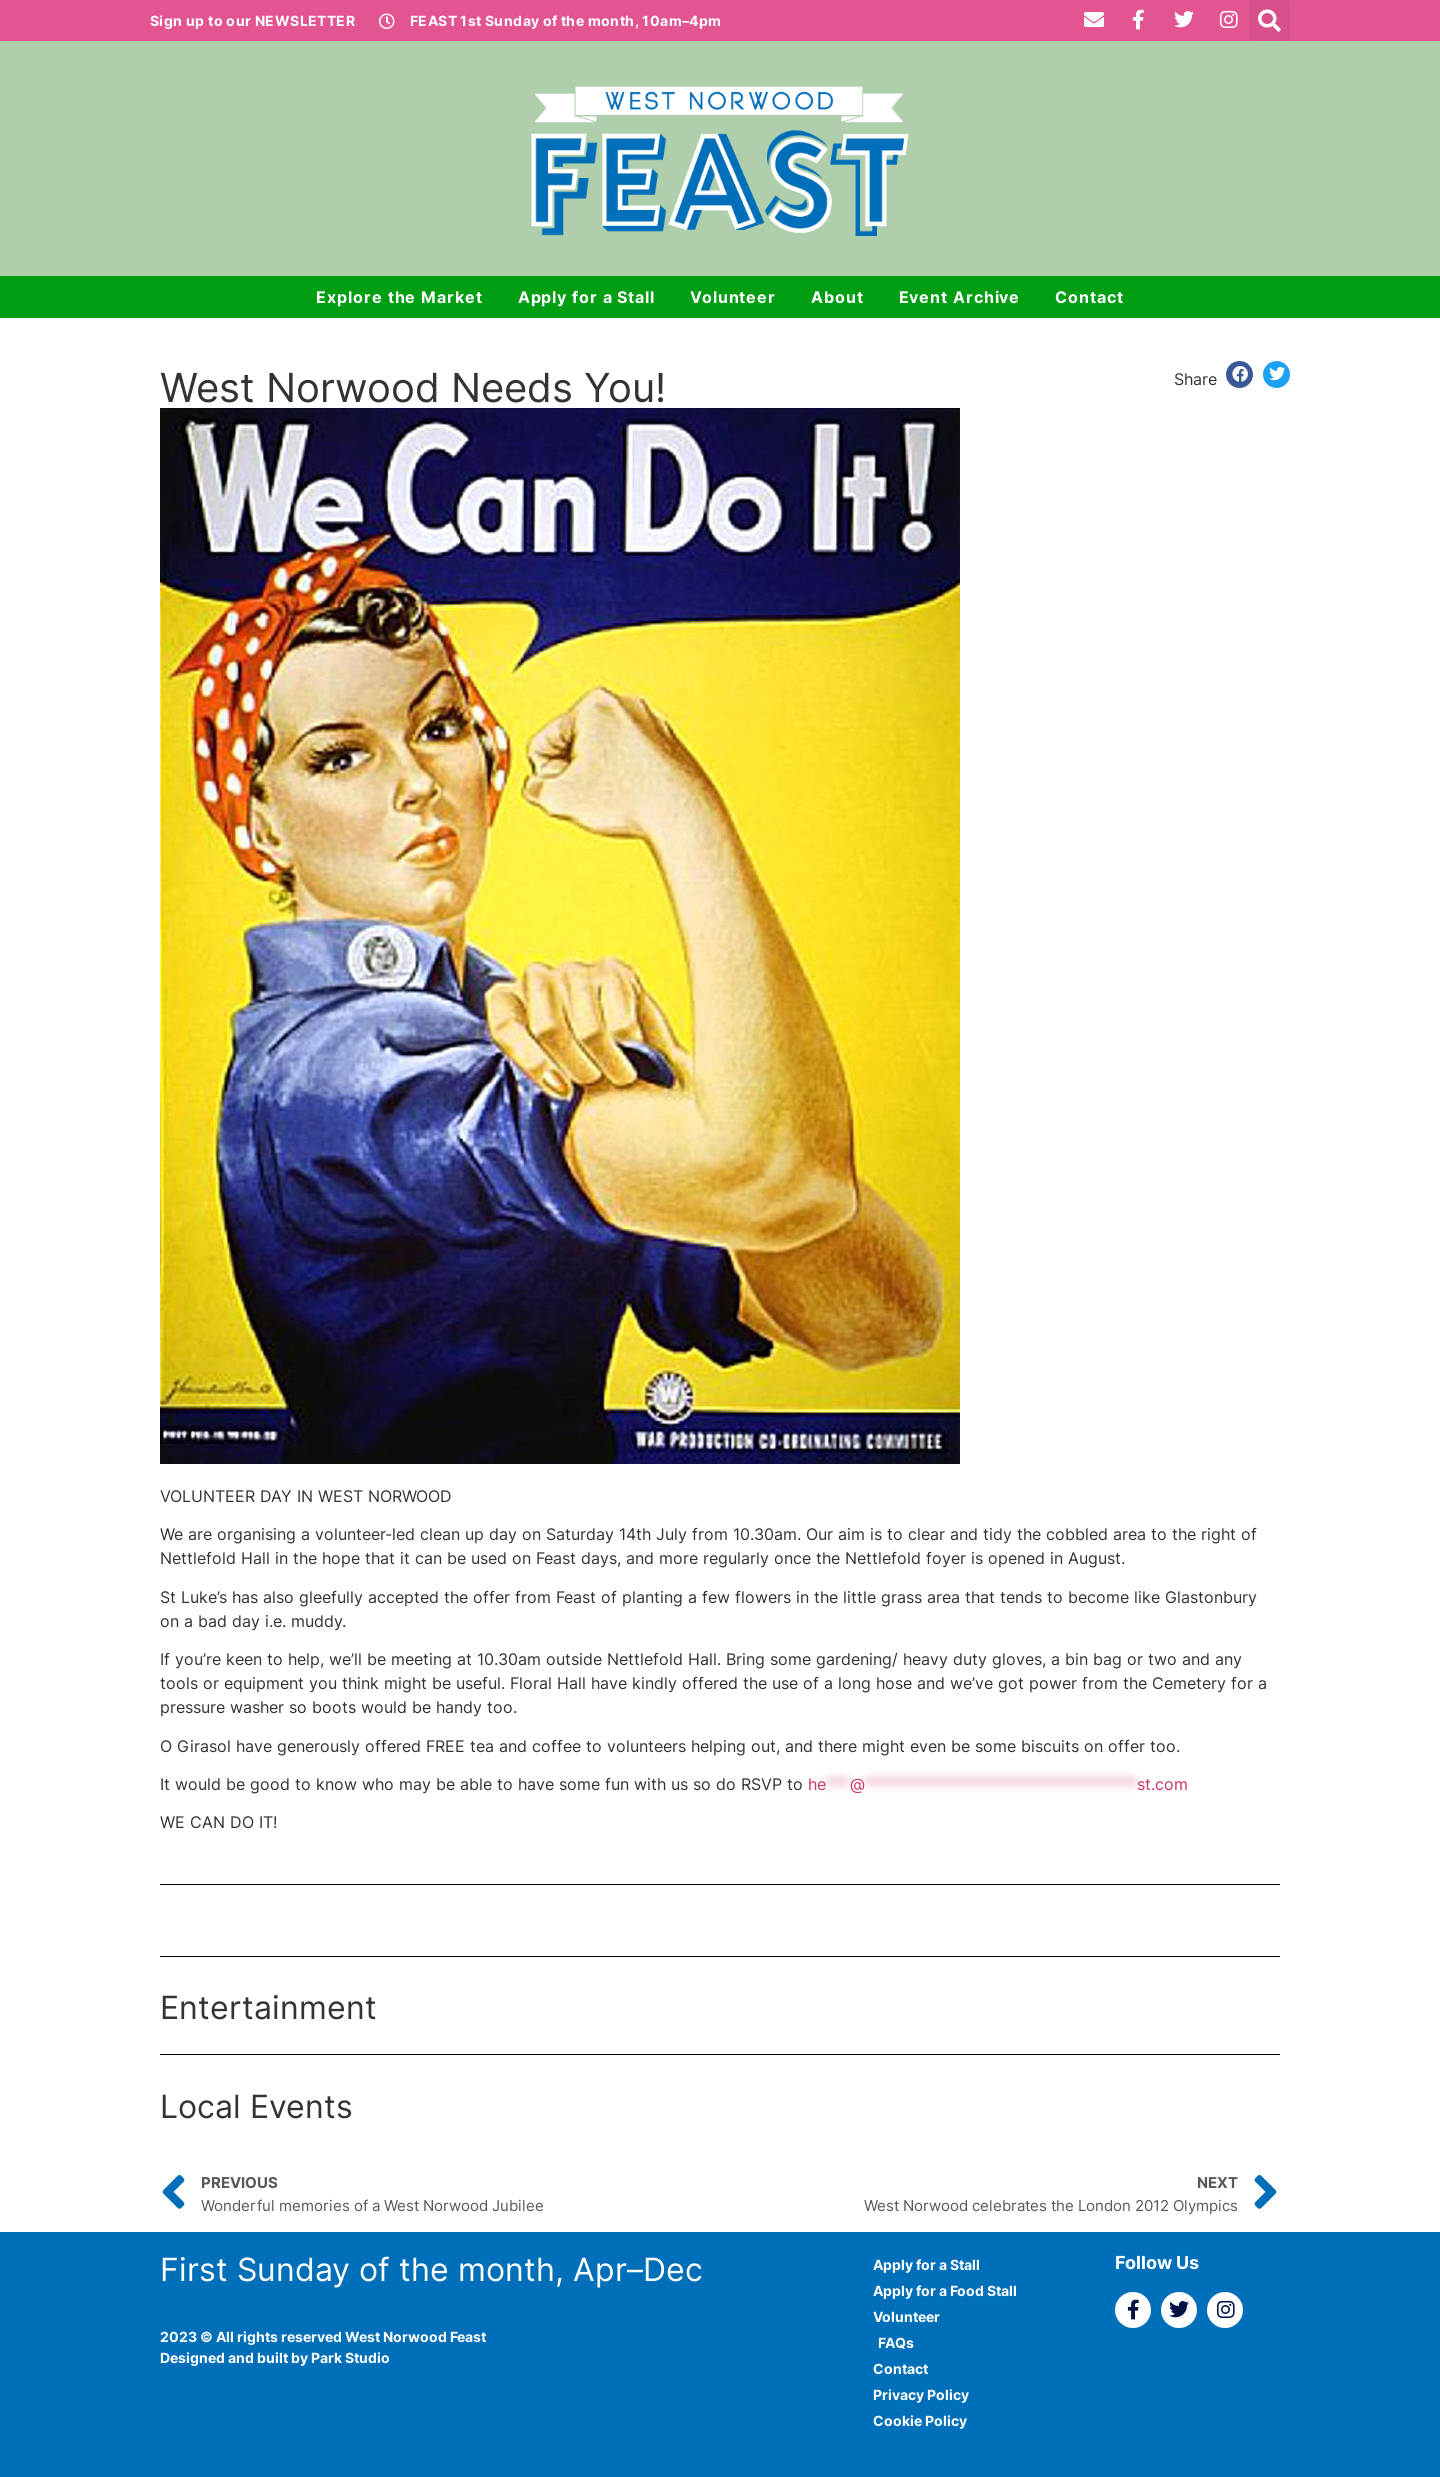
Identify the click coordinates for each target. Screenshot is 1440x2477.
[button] (1269, 20)
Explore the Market (399, 297)
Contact (1089, 297)
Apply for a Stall (586, 297)
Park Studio (350, 2357)
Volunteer (733, 297)
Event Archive (960, 297)
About (837, 297)
